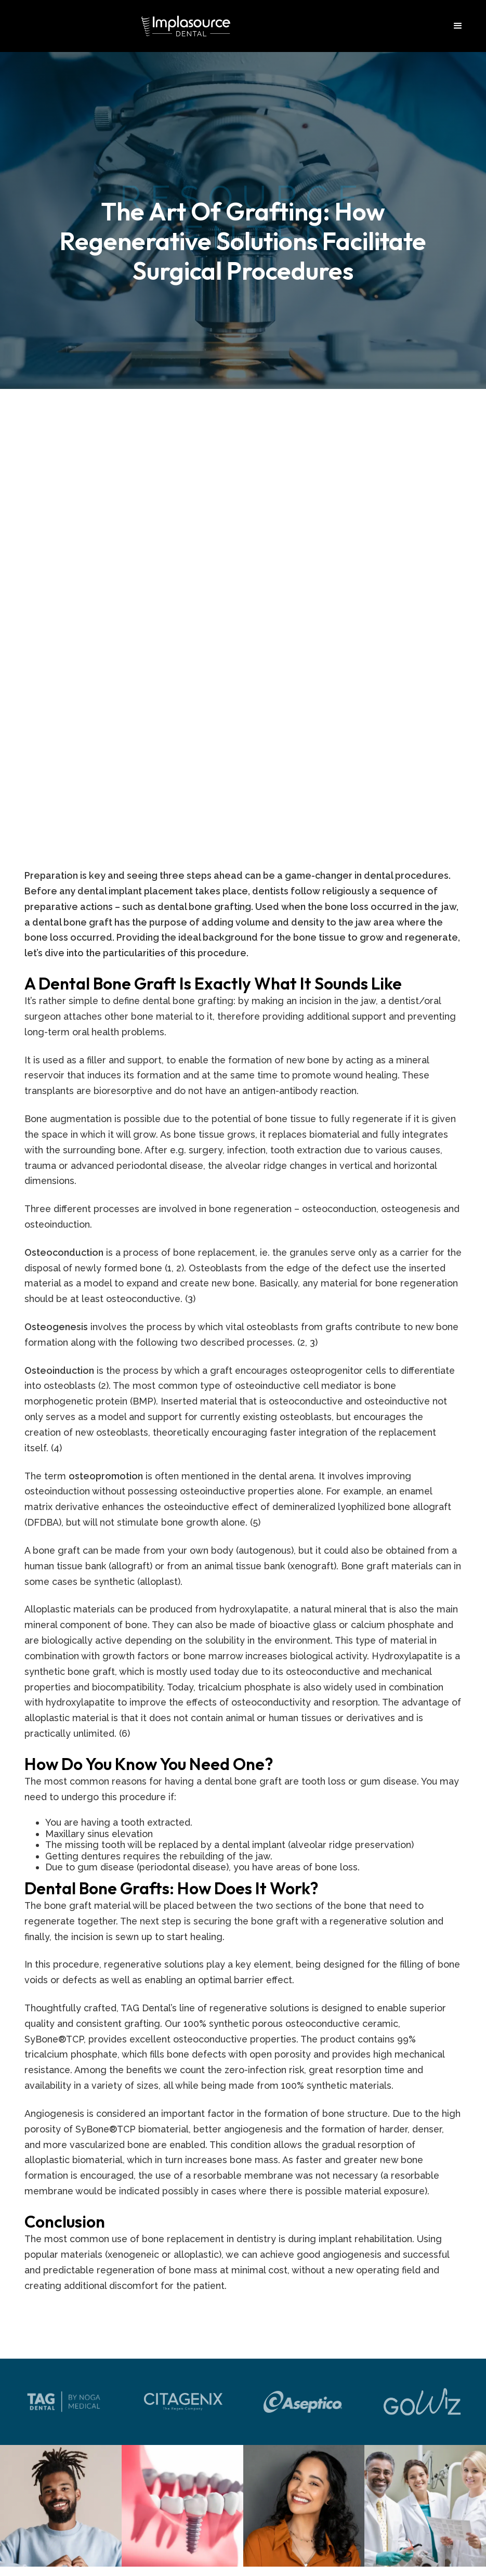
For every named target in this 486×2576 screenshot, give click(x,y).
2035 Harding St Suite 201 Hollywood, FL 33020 (243, 2187)
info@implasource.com (243, 2243)
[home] (185, 25)
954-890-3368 (243, 2379)
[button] (458, 26)
